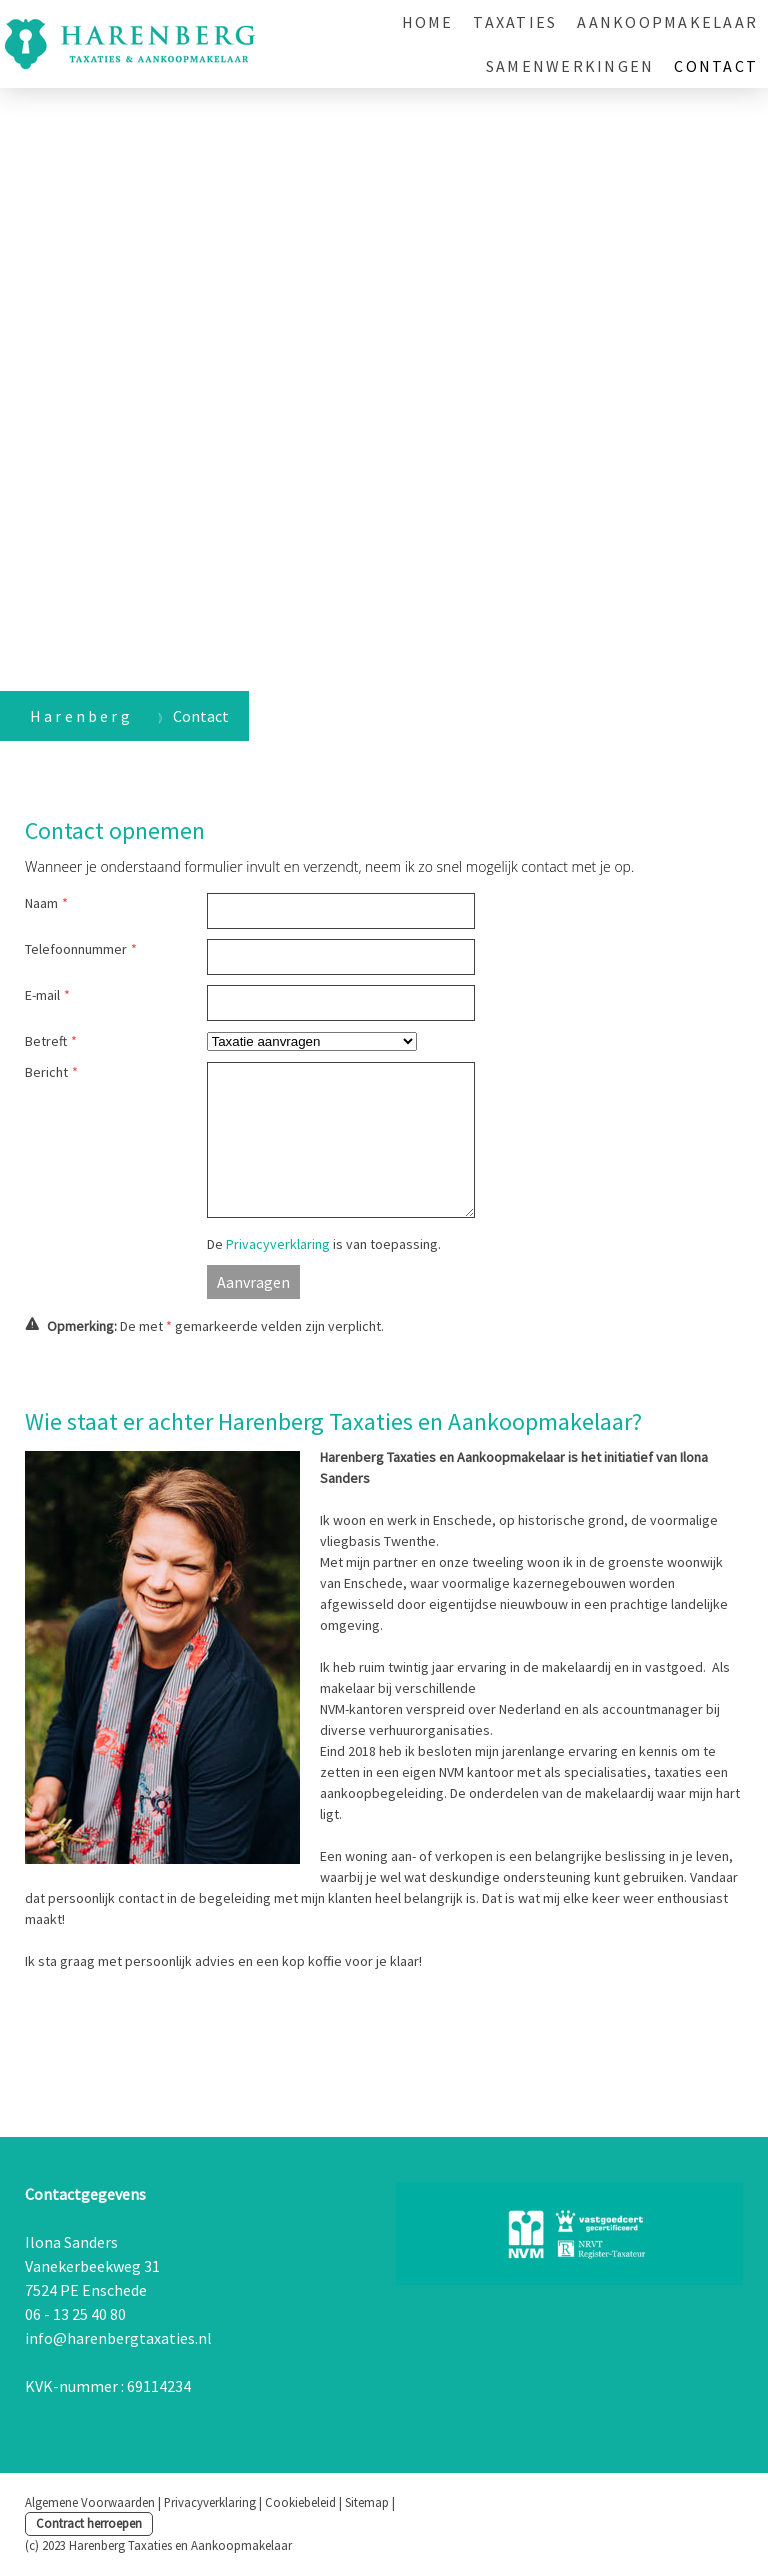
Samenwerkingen (570, 66)
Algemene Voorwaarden (90, 2502)
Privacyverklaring (278, 1244)
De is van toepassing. (324, 1244)
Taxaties (515, 22)
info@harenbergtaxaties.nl (118, 2338)
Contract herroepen (89, 2523)
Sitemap (367, 2502)
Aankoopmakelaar (667, 22)
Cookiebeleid (300, 2502)
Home (428, 22)
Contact (716, 66)
